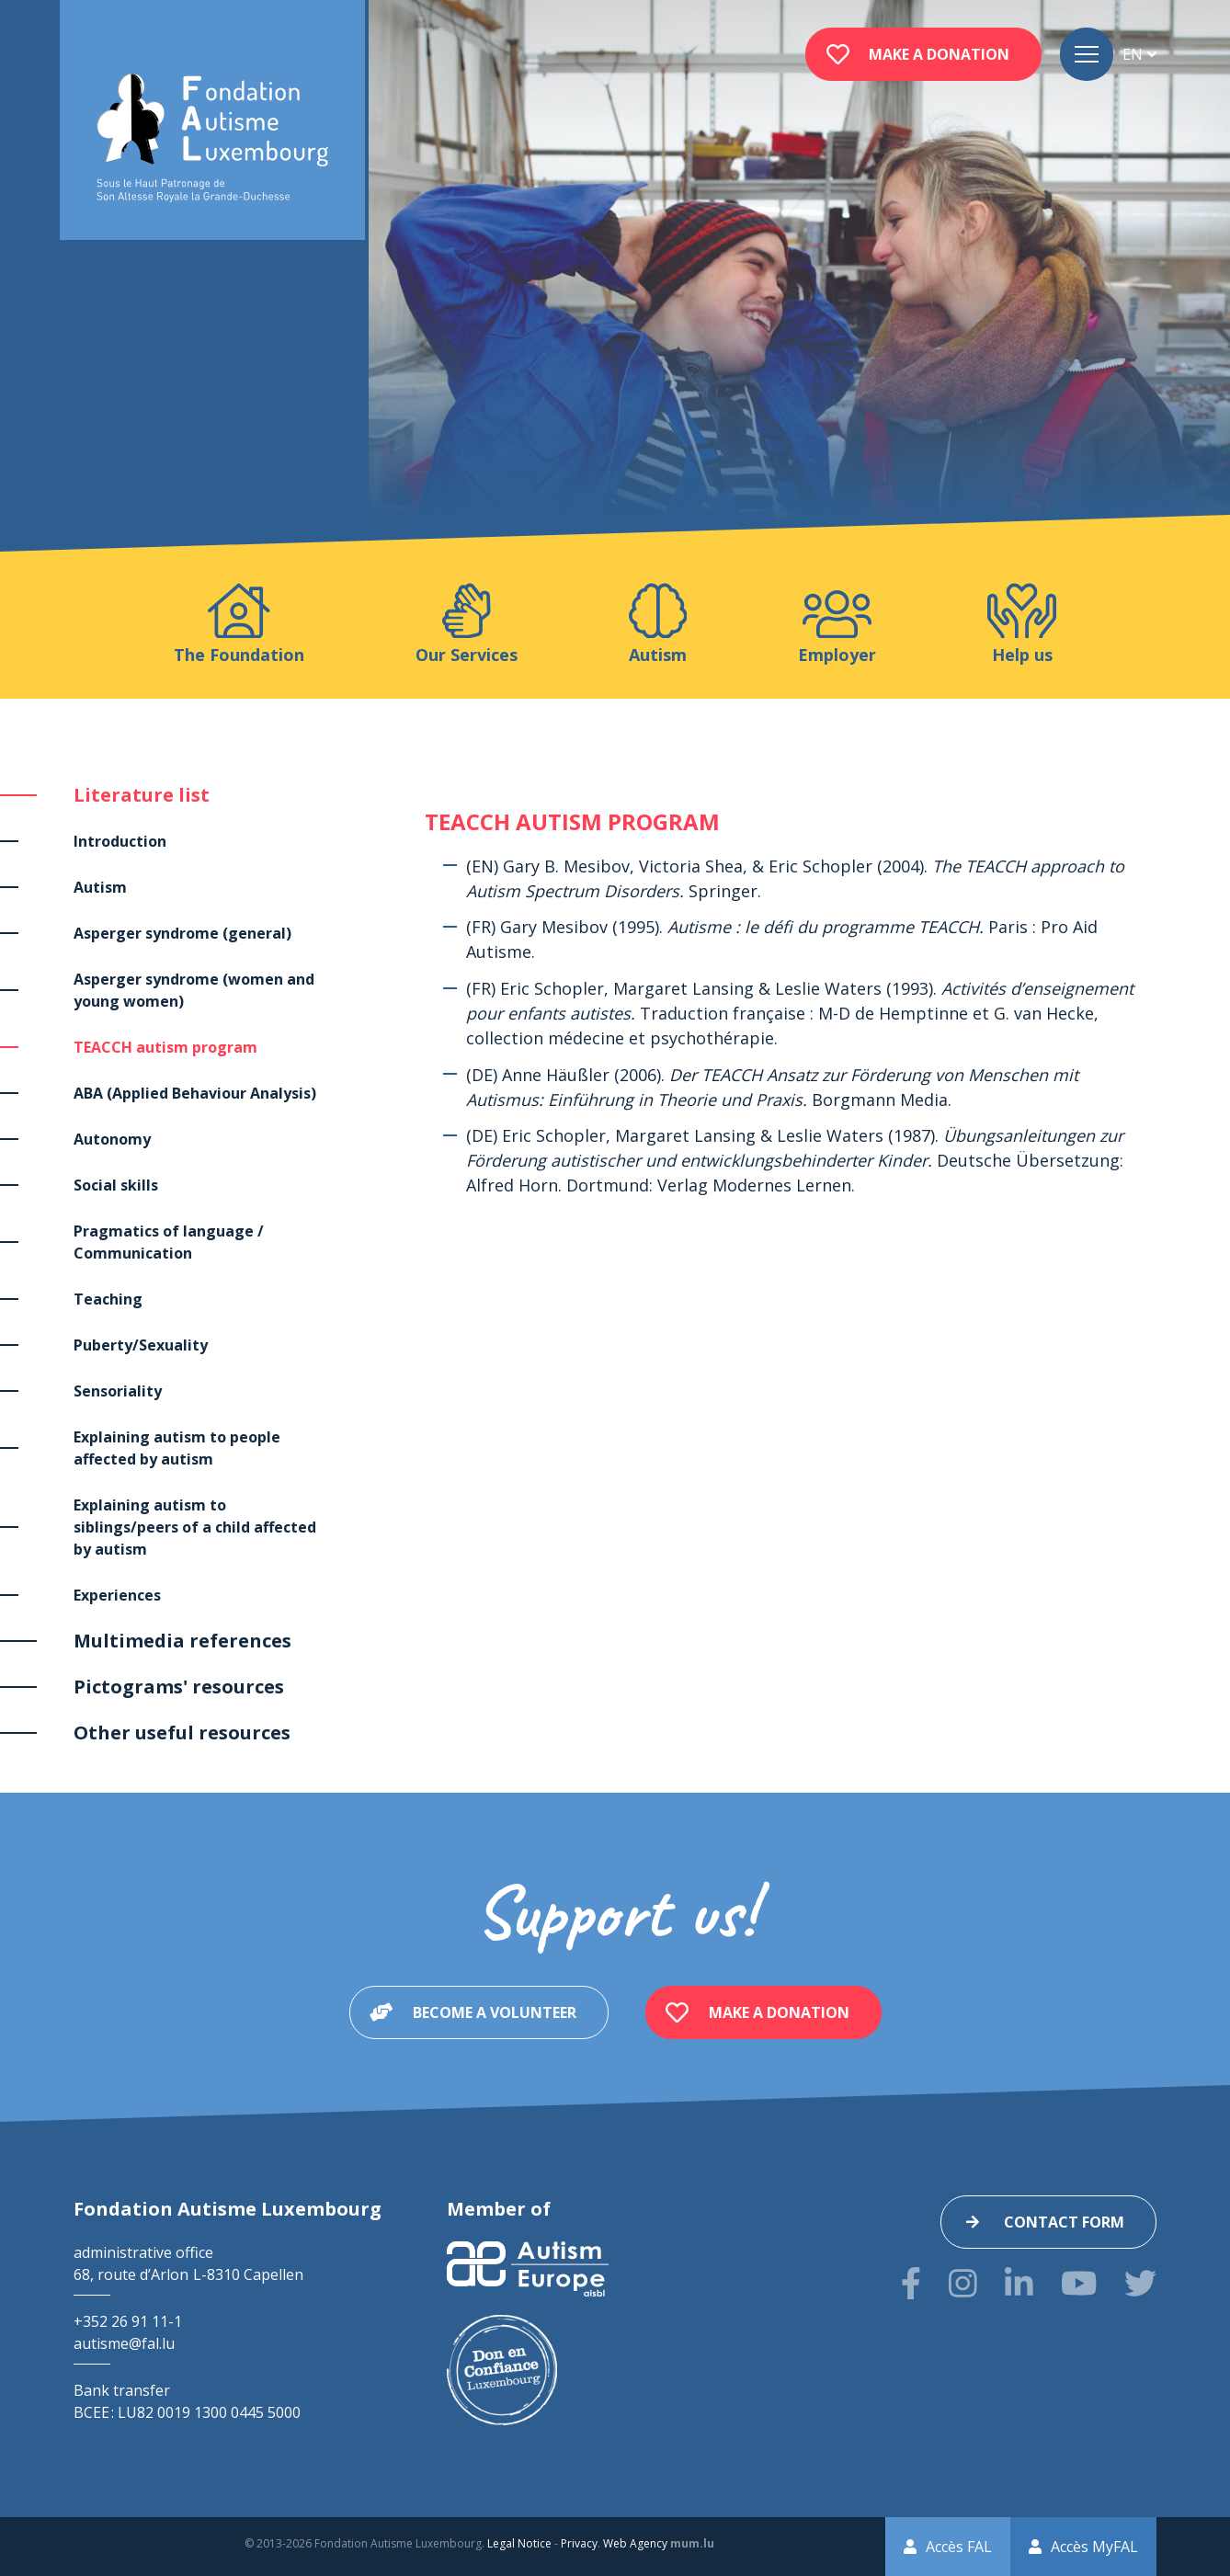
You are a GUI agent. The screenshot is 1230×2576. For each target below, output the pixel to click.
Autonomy (112, 1139)
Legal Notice (519, 2543)
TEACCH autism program (165, 1047)
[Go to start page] (212, 138)
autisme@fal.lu (124, 2343)
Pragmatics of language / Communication (169, 1242)
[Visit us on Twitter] (1140, 2283)
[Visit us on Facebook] (911, 2283)
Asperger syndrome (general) (182, 933)
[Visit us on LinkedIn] (1019, 2283)
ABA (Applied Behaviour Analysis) (195, 1093)
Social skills (116, 1185)
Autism (100, 887)
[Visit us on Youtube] (1079, 2283)
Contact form (1064, 2222)
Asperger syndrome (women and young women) (194, 990)
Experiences (117, 1595)
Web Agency (635, 2543)
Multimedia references (182, 1640)
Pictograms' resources (179, 1686)
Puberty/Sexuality (141, 1345)
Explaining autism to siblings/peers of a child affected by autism (195, 1527)
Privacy (579, 2543)
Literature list (142, 794)
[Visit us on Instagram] (963, 2283)
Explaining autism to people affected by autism (177, 1448)
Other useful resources (182, 1732)
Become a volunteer (494, 2012)
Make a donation (939, 54)
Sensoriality (118, 1391)
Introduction (120, 841)
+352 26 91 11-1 (128, 2321)
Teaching (108, 1299)
